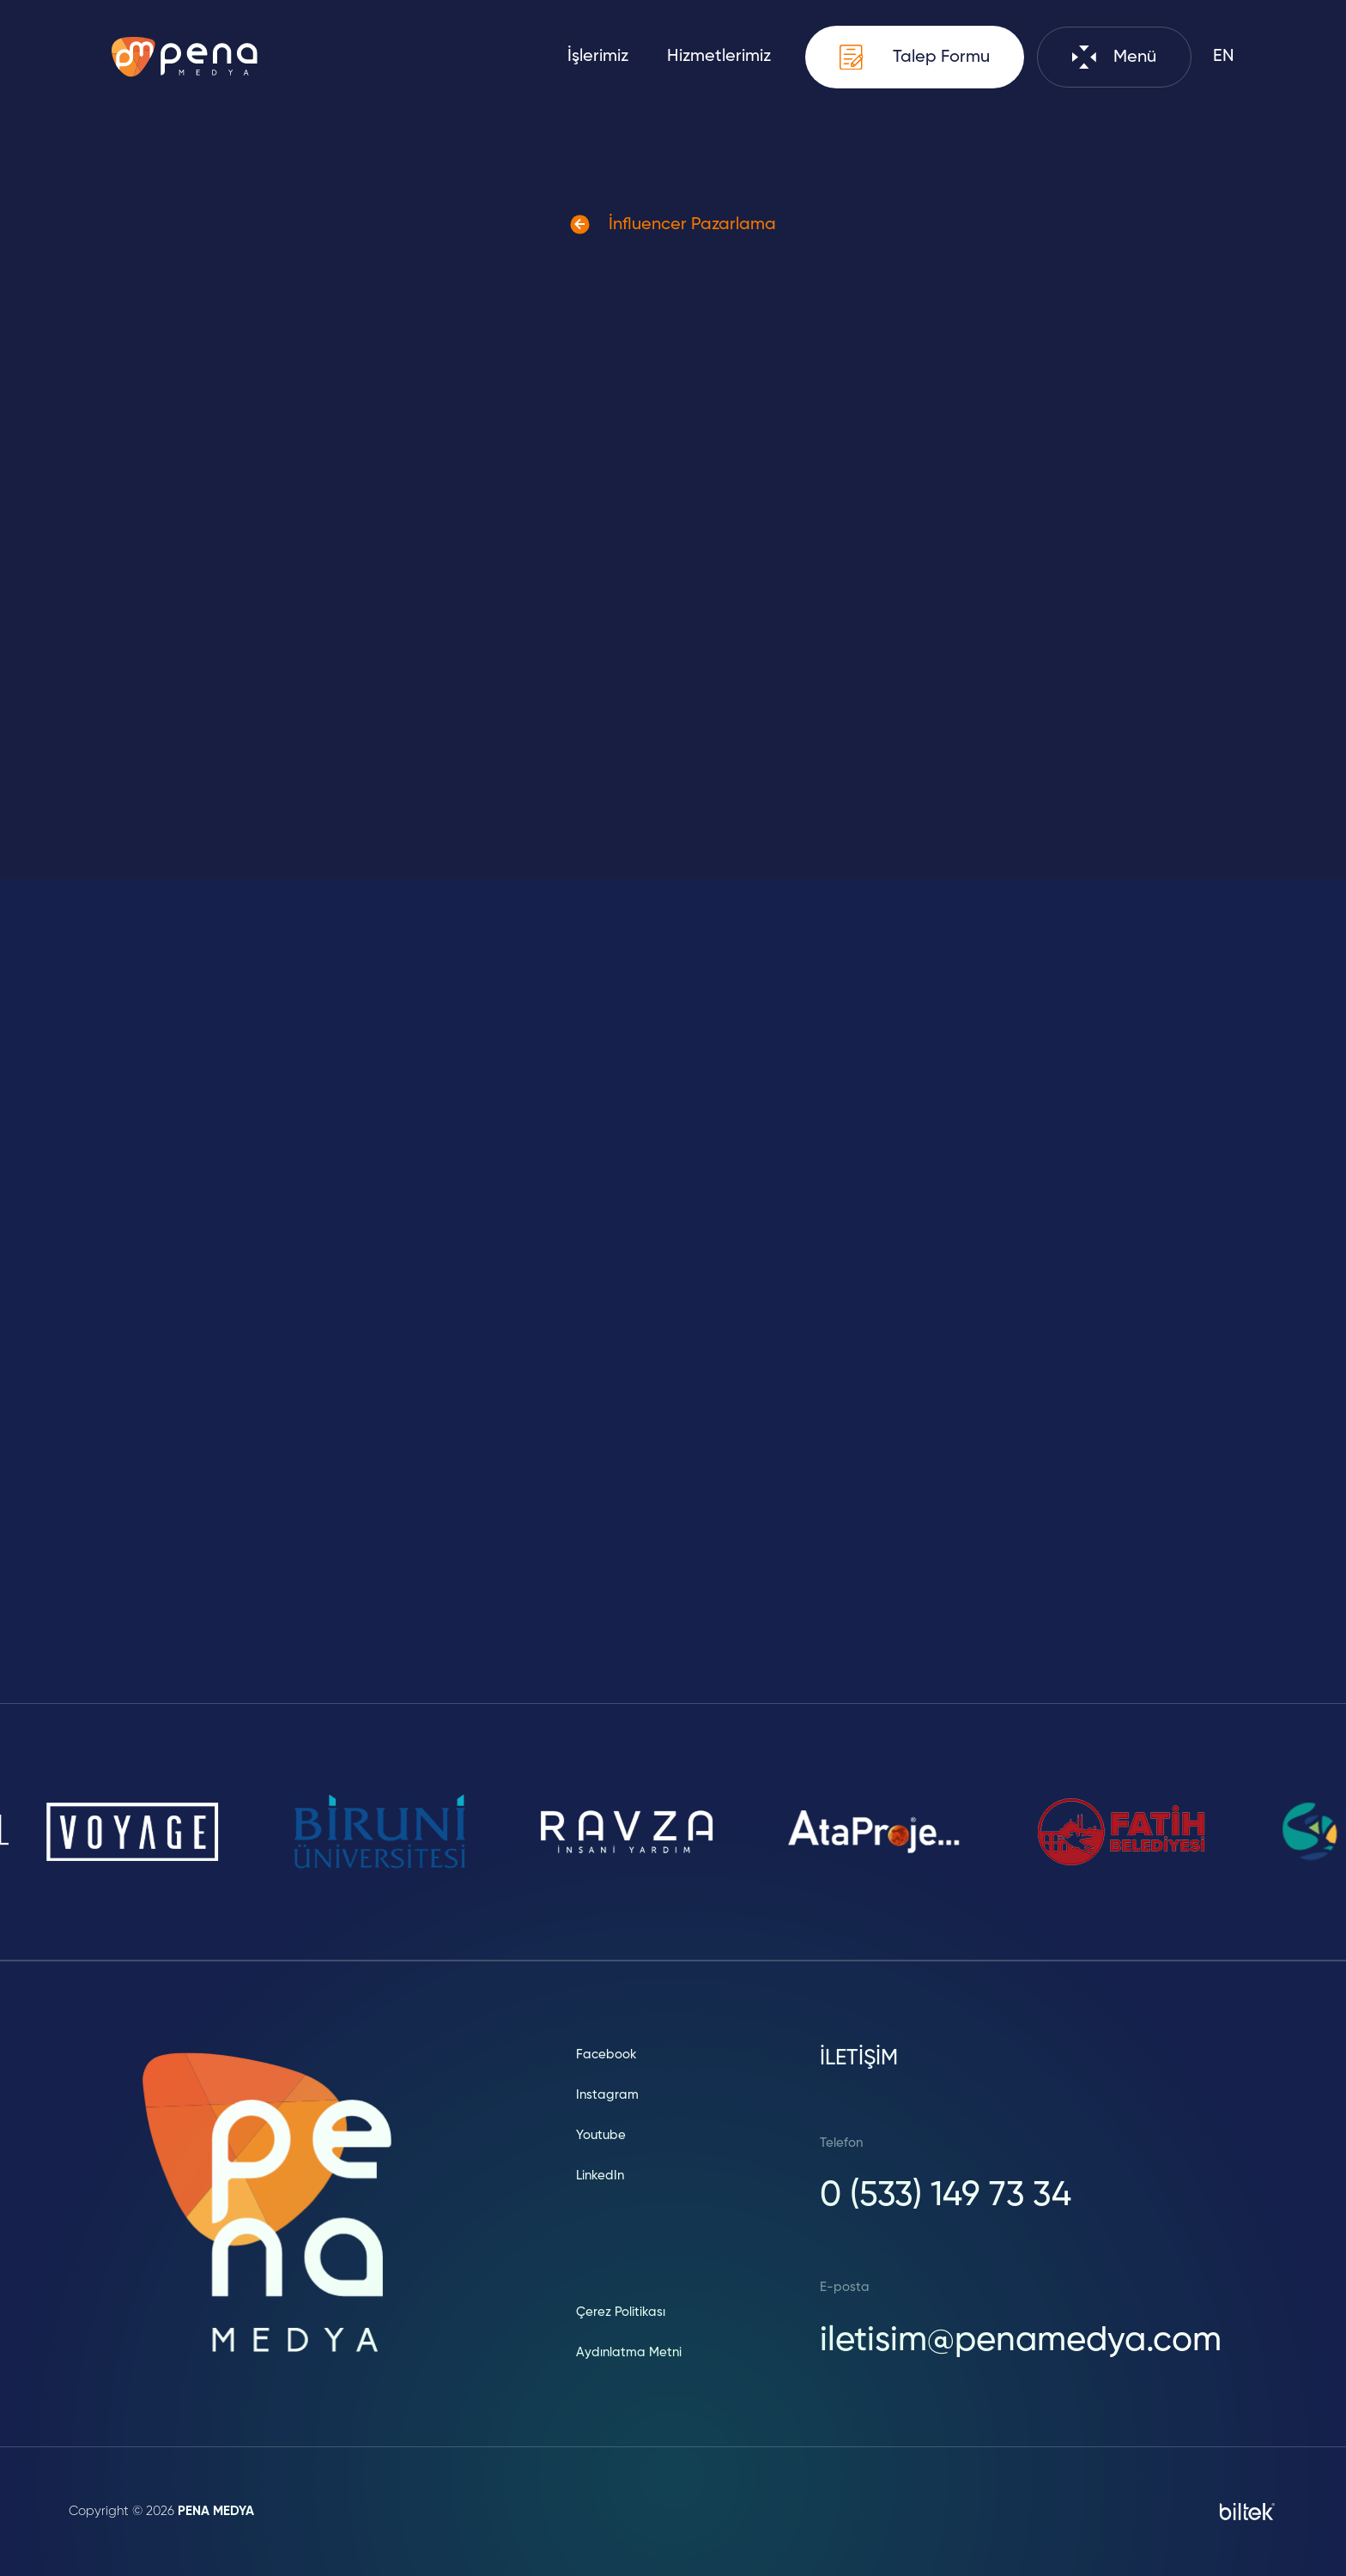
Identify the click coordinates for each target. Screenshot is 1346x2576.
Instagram (607, 2094)
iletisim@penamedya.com (1021, 2341)
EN (1223, 56)
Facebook (606, 2054)
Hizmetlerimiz (719, 56)
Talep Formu (915, 57)
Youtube (601, 2135)
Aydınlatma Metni (629, 2352)
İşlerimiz (597, 56)
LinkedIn (600, 2175)
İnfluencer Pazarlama (673, 224)
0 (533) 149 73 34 (945, 2196)
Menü (1114, 57)
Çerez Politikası (620, 2312)
